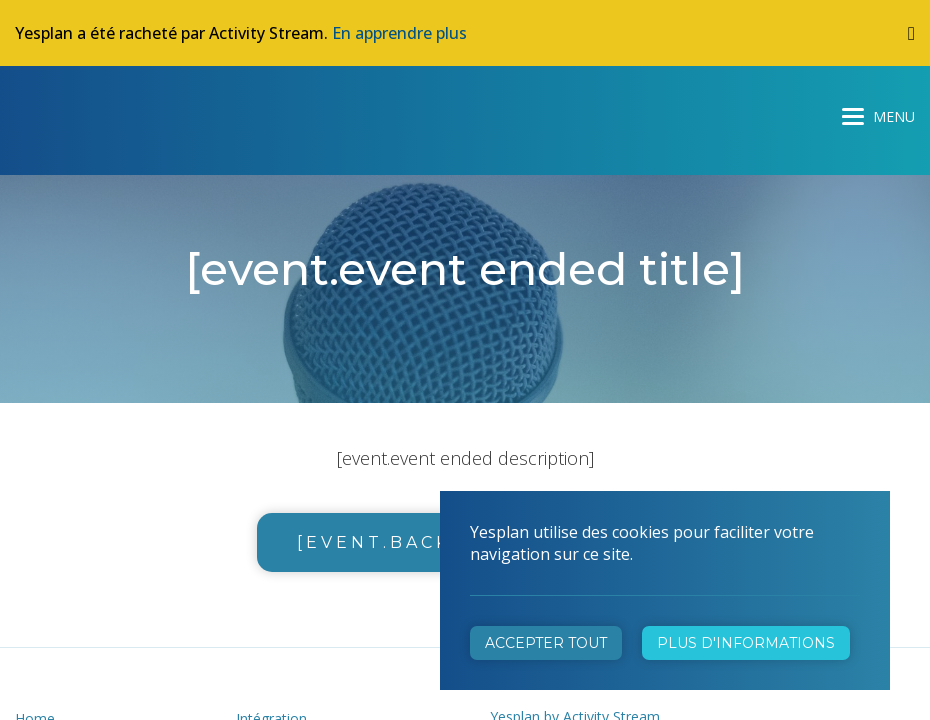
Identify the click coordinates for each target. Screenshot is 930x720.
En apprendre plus (399, 33)
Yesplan (90, 112)
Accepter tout (546, 643)
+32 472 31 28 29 (562, 460)
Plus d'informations (746, 643)
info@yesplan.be (558, 488)
